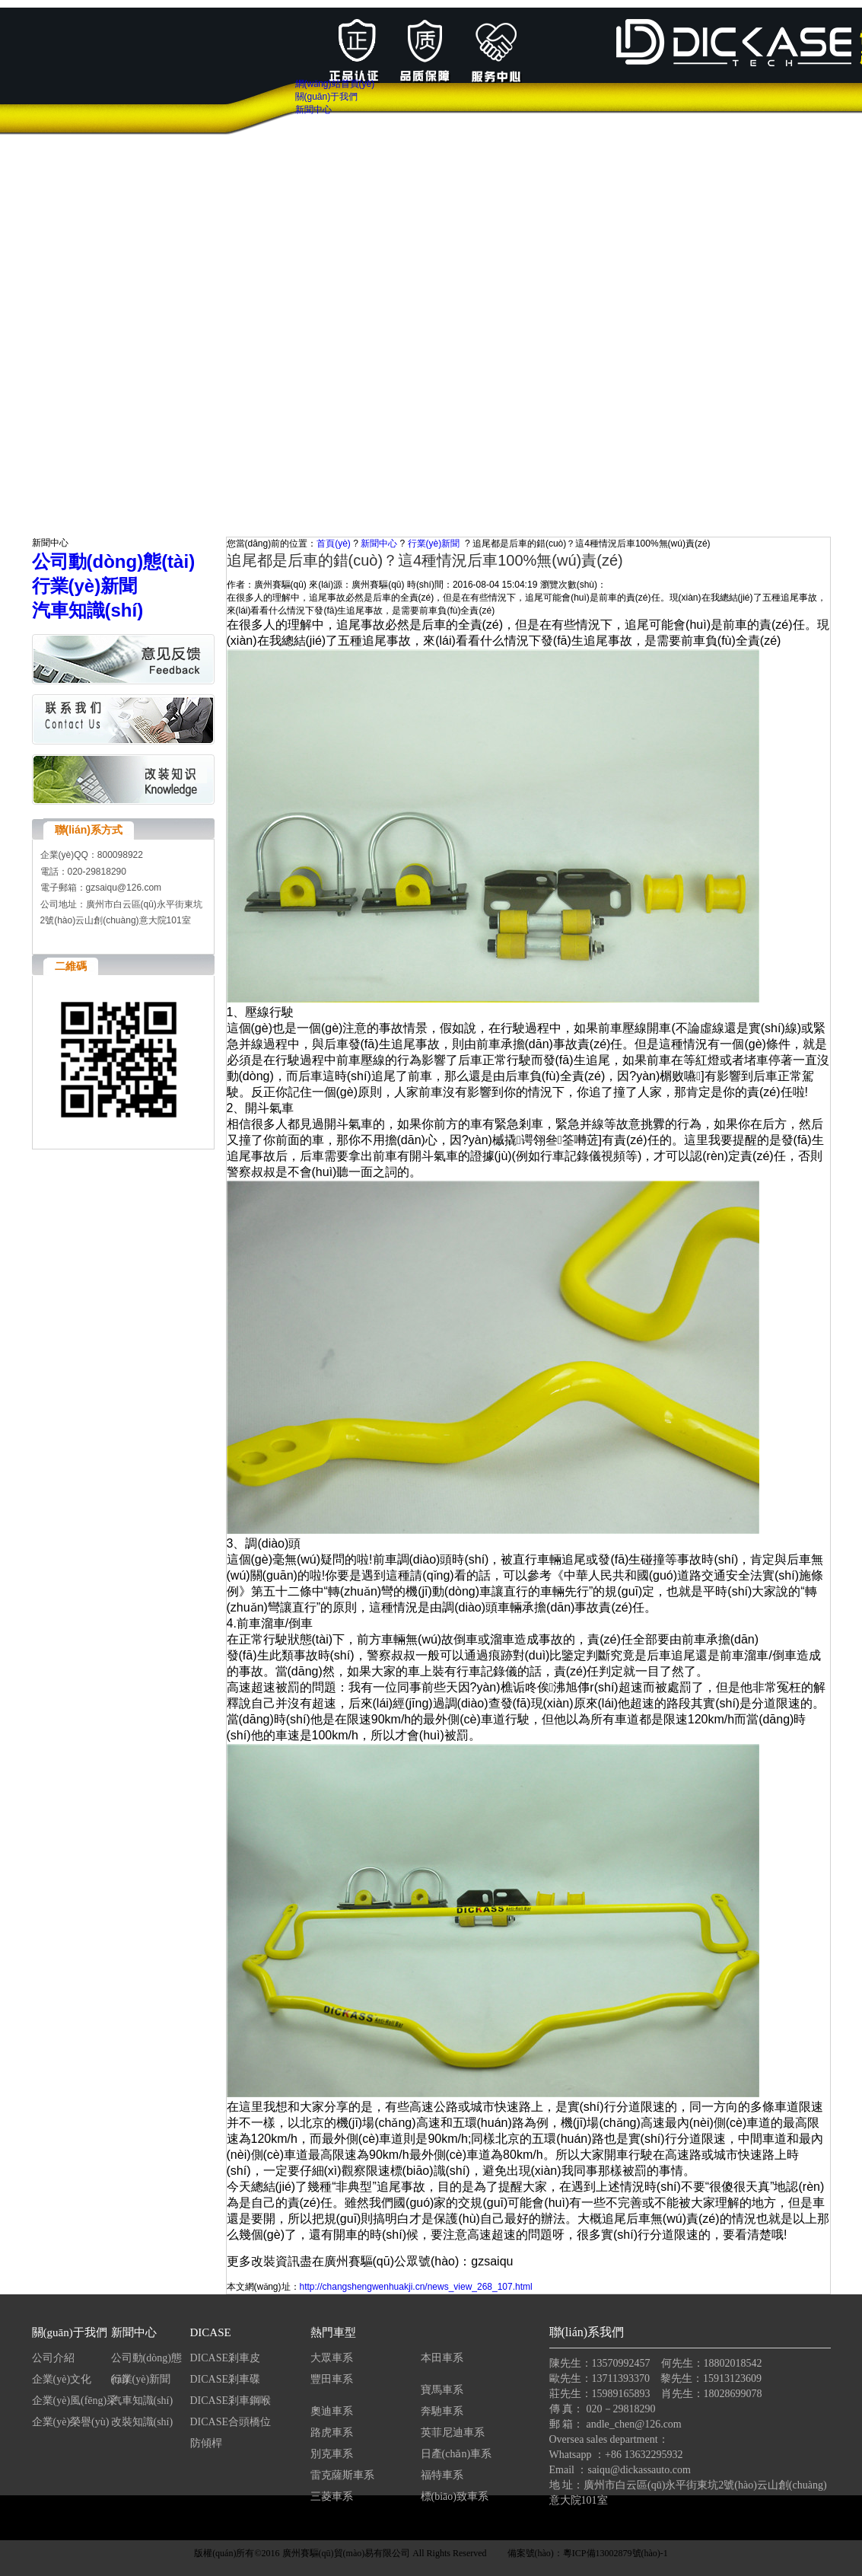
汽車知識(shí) (143, 2400)
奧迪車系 (331, 2411)
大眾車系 (331, 2358)
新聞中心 (379, 543)
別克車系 (331, 2454)
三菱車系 (331, 2496)
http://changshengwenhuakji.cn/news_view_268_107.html (416, 2286)
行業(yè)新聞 (434, 543)
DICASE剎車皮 (225, 2358)
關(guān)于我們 (69, 2332)
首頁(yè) (333, 543)
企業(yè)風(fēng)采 (75, 2400)
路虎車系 (331, 2432)
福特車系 (442, 2475)
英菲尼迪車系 (453, 2432)
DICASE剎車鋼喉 (231, 2400)
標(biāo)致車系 (454, 2496)
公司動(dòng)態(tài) (146, 2360)
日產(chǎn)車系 (456, 2454)
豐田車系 (331, 2379)
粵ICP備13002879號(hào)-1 (615, 2553)
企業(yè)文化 (62, 2379)
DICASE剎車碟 (225, 2379)
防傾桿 (206, 2443)
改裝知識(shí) (142, 2422)
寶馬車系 (442, 2390)
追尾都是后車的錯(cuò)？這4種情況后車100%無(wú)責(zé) (591, 543)
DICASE (210, 2332)
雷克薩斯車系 (342, 2475)
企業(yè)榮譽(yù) (71, 2422)
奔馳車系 (442, 2411)
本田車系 (442, 2358)
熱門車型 (333, 2332)
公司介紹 (53, 2358)
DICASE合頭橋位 (231, 2422)
